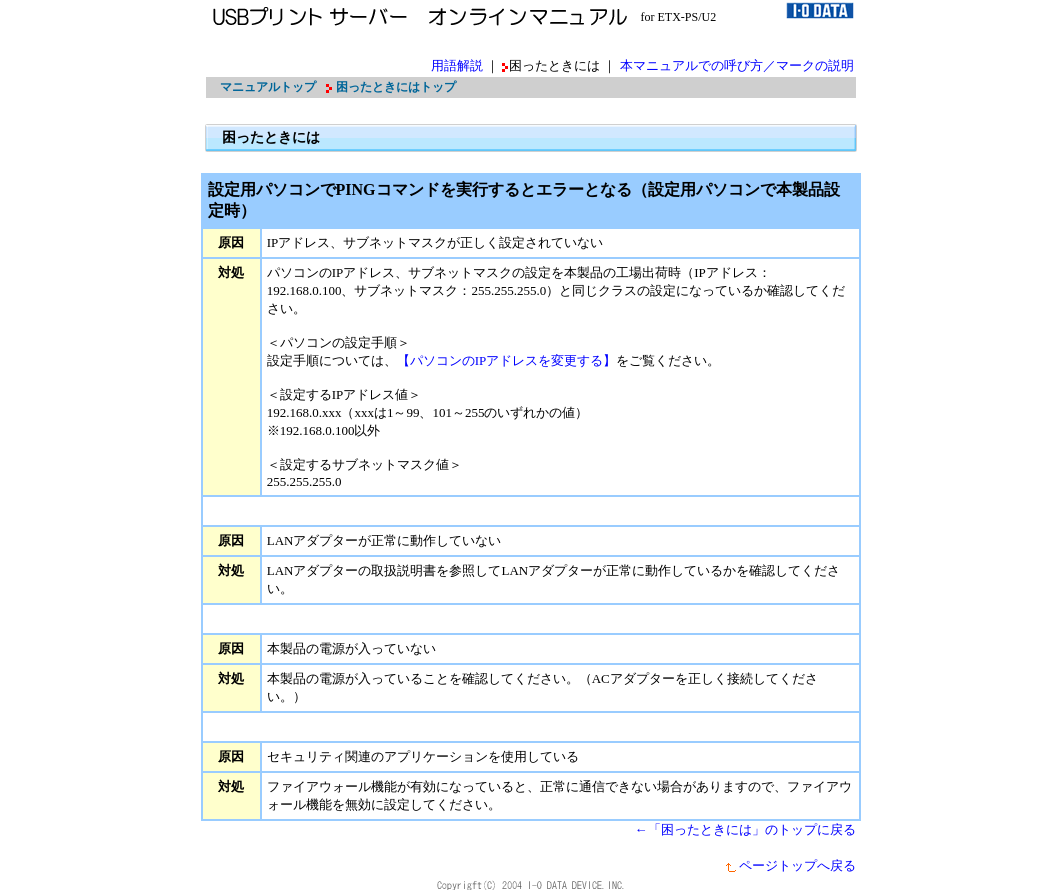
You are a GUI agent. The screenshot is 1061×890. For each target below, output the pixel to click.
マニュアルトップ (268, 87)
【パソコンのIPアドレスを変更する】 (507, 360)
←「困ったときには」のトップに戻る (745, 829)
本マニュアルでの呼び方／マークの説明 (737, 65)
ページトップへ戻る (790, 865)
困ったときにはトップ (396, 87)
